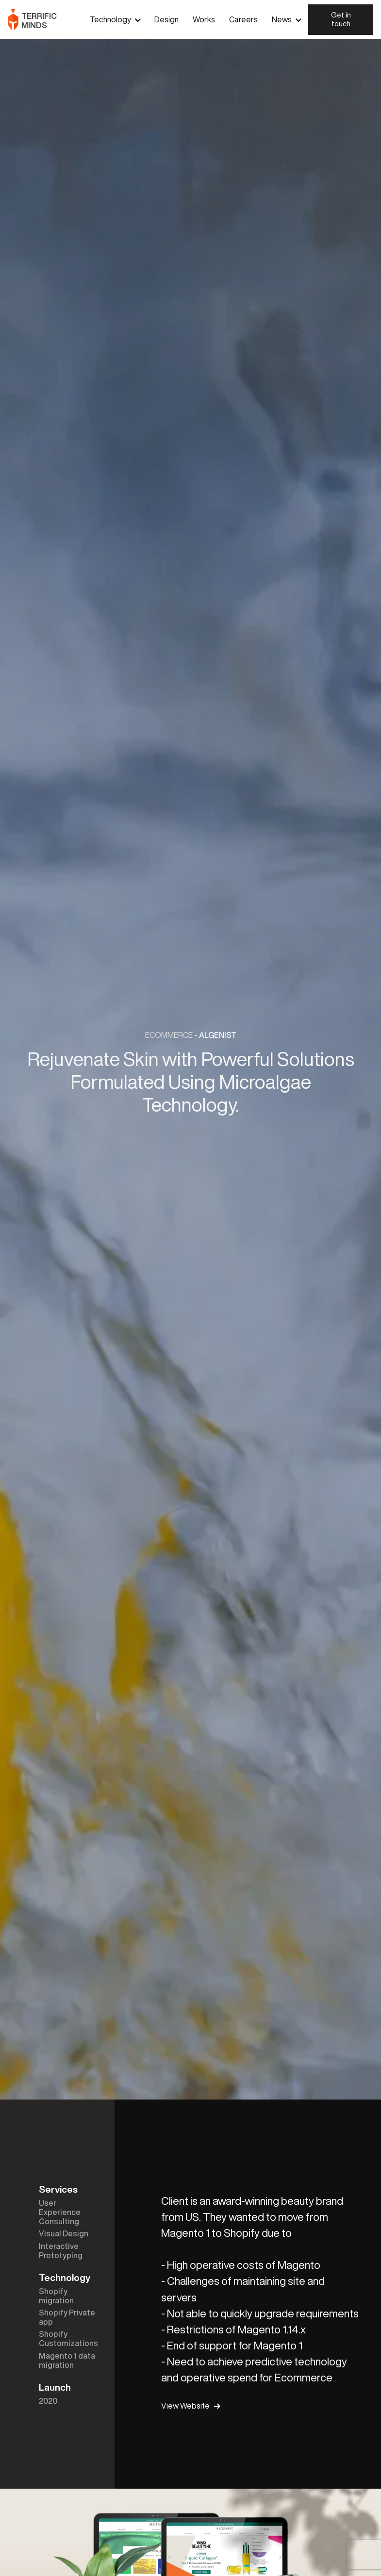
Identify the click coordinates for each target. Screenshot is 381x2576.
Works (204, 19)
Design (166, 19)
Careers (243, 19)
